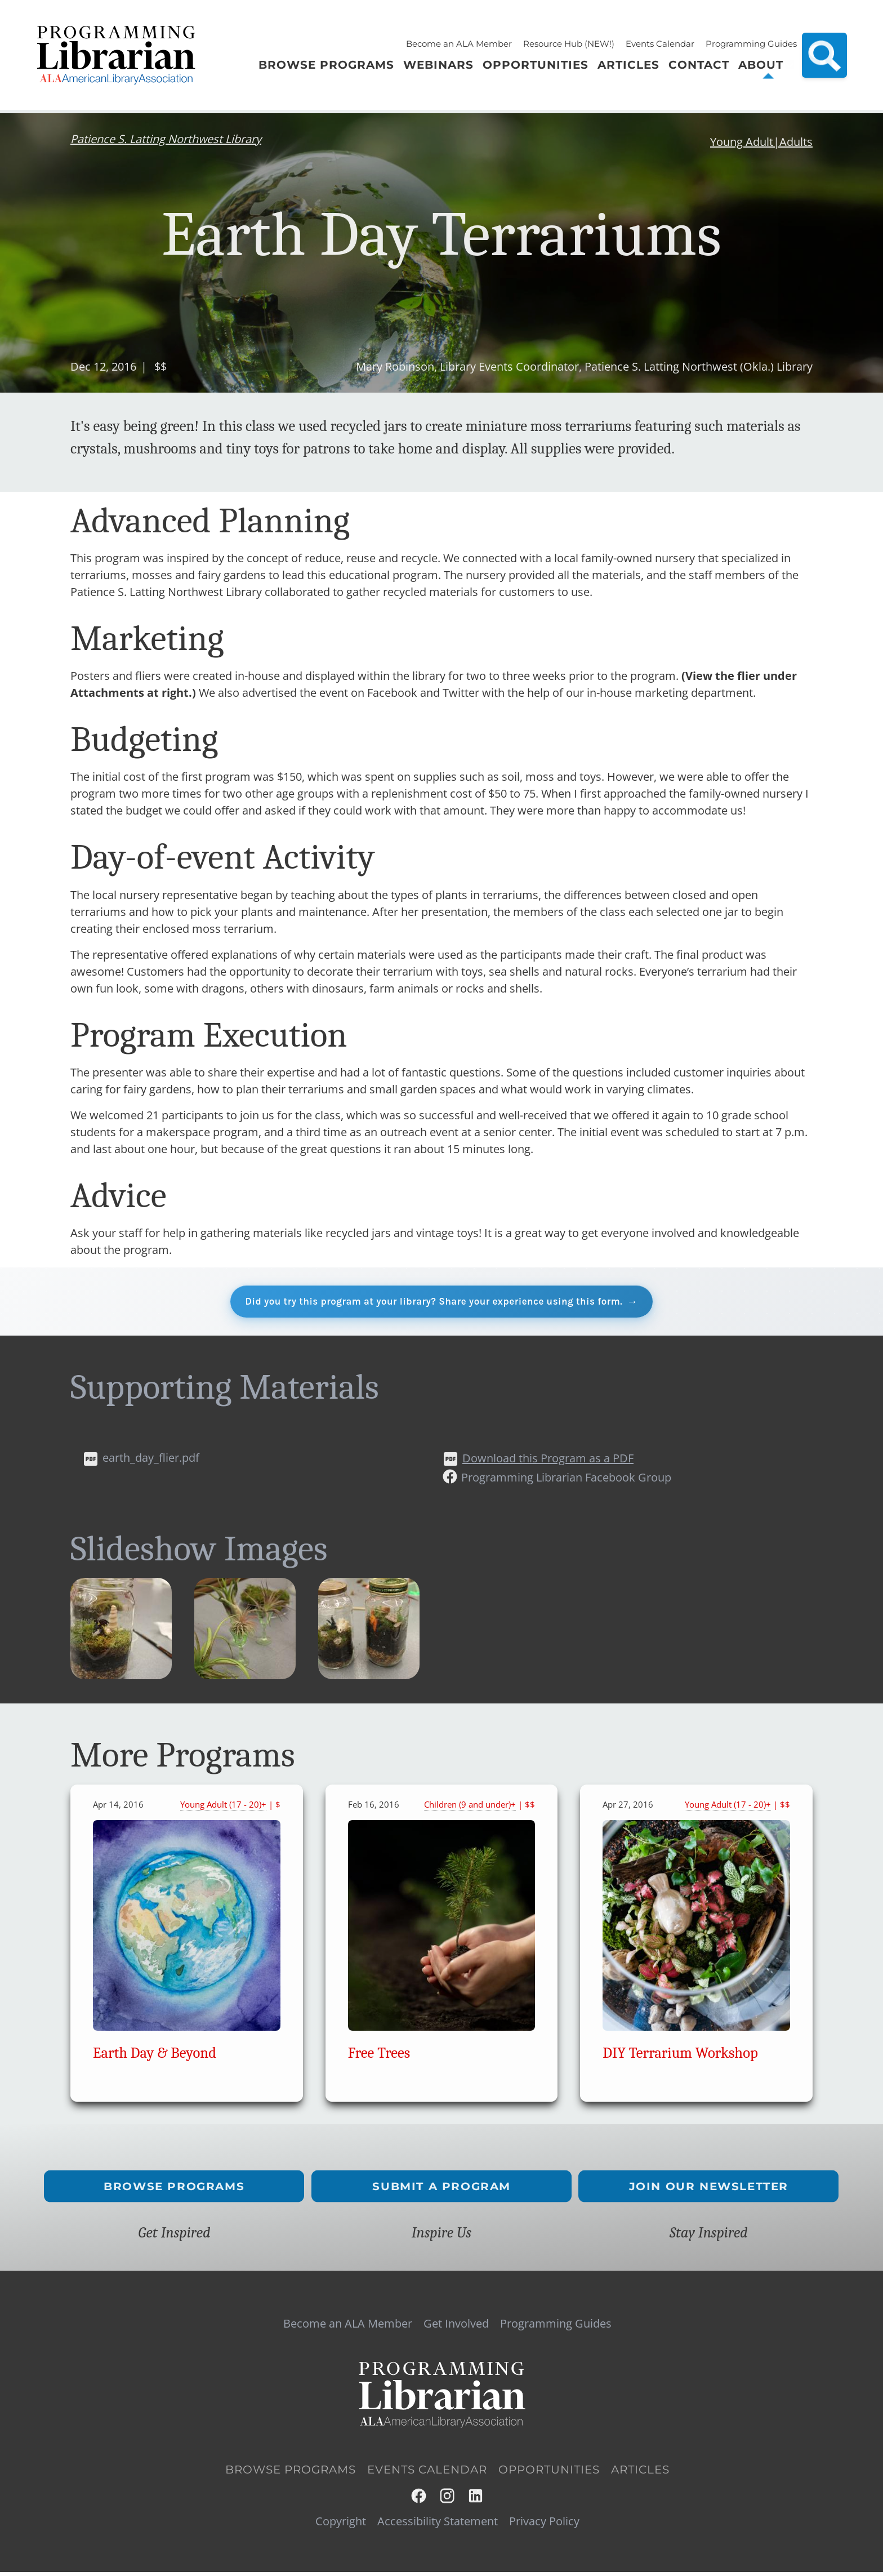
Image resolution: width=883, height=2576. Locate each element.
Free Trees (379, 2056)
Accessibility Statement (437, 2524)
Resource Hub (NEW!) (568, 43)
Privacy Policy (544, 2524)
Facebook (419, 2499)
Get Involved (456, 2327)
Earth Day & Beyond (154, 2056)
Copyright (340, 2524)
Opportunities (549, 2473)
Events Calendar (660, 43)
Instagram (448, 2499)
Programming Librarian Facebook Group (566, 1481)
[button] (121, 1679)
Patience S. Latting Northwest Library (165, 138)
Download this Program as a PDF (548, 1461)
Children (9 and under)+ (470, 1807)
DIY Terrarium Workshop (680, 2056)
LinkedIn (476, 2499)
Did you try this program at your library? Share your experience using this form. (433, 1302)
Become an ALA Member (459, 43)
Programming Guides (751, 43)
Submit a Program (441, 2189)
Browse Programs (174, 2189)
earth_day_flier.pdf (150, 1461)
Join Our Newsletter (708, 2189)
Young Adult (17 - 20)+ (223, 1807)
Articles (640, 2473)
